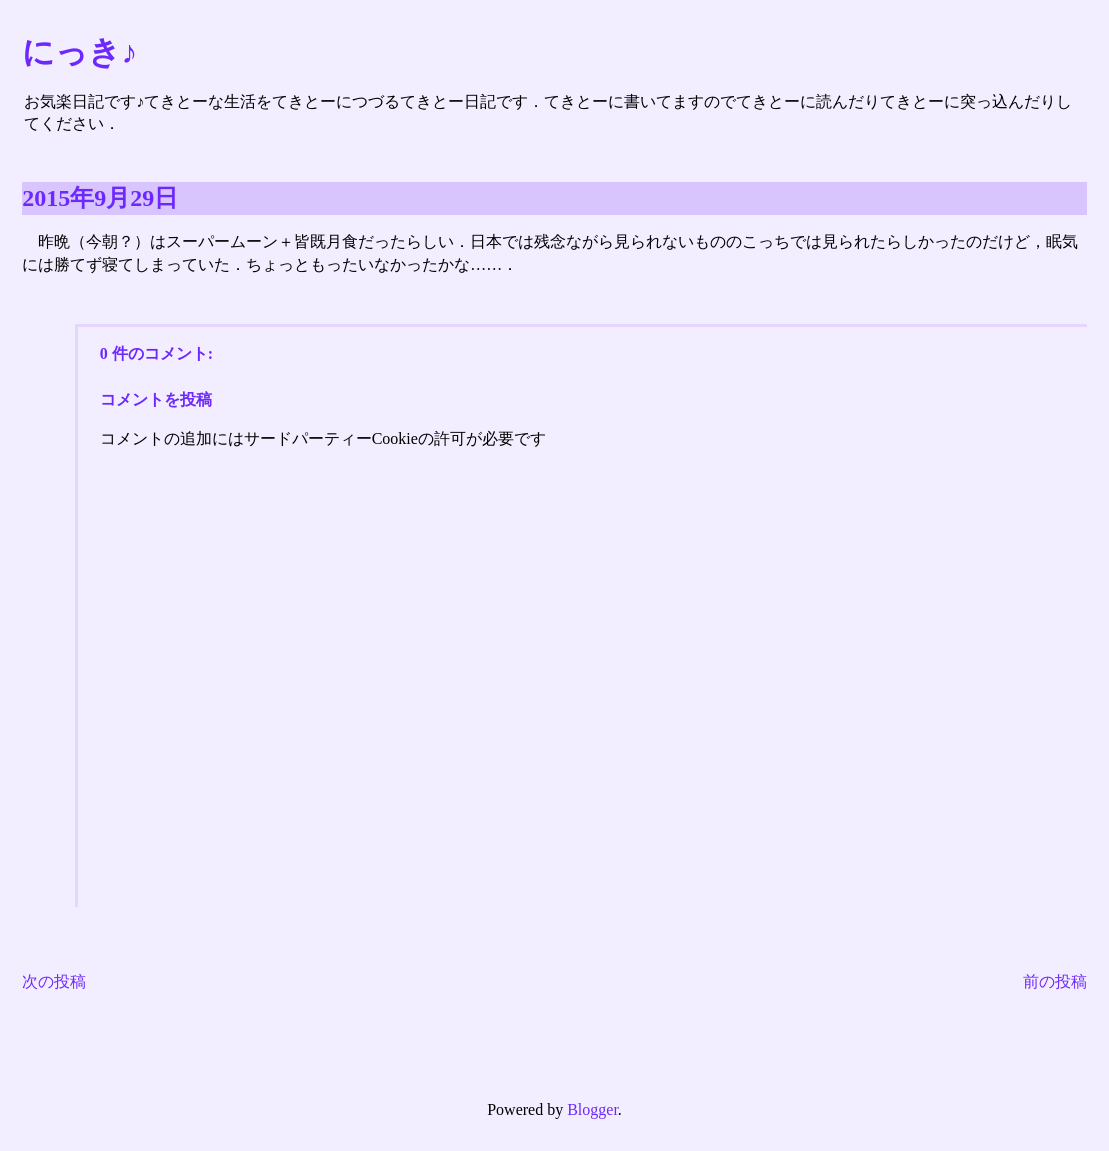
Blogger (592, 1109)
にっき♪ (79, 52)
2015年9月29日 (100, 198)
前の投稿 (1055, 981)
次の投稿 (54, 981)
